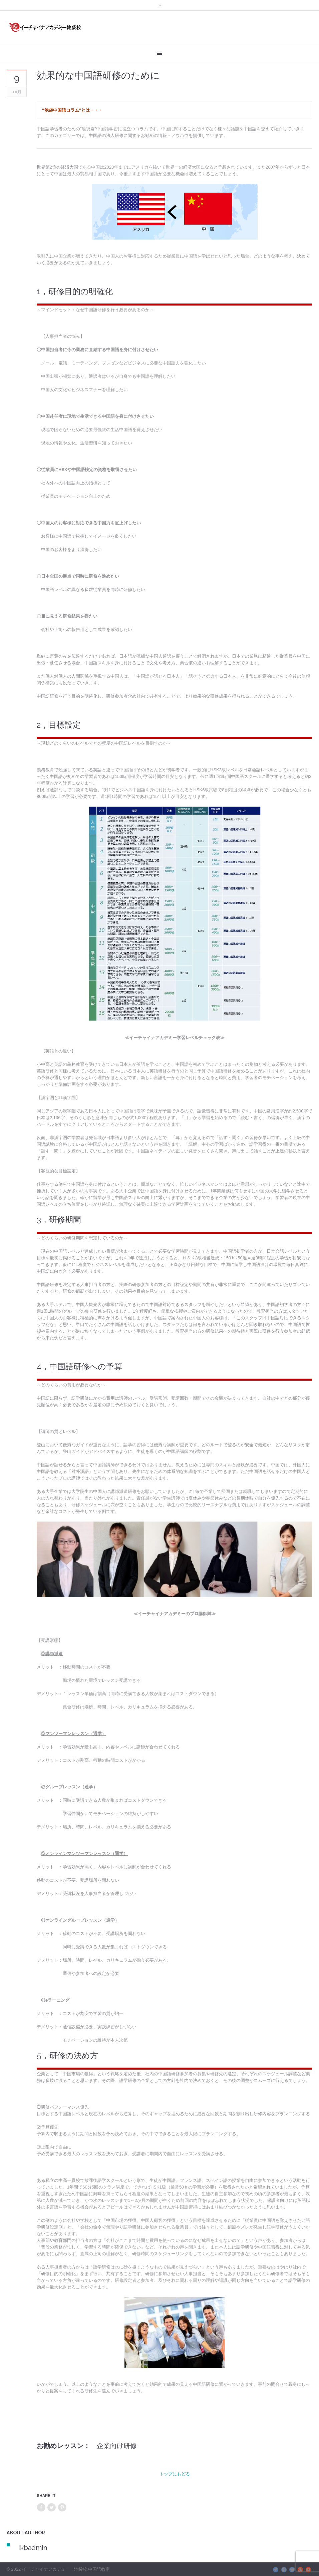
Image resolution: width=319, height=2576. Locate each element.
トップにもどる (175, 2474)
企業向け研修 (117, 2446)
